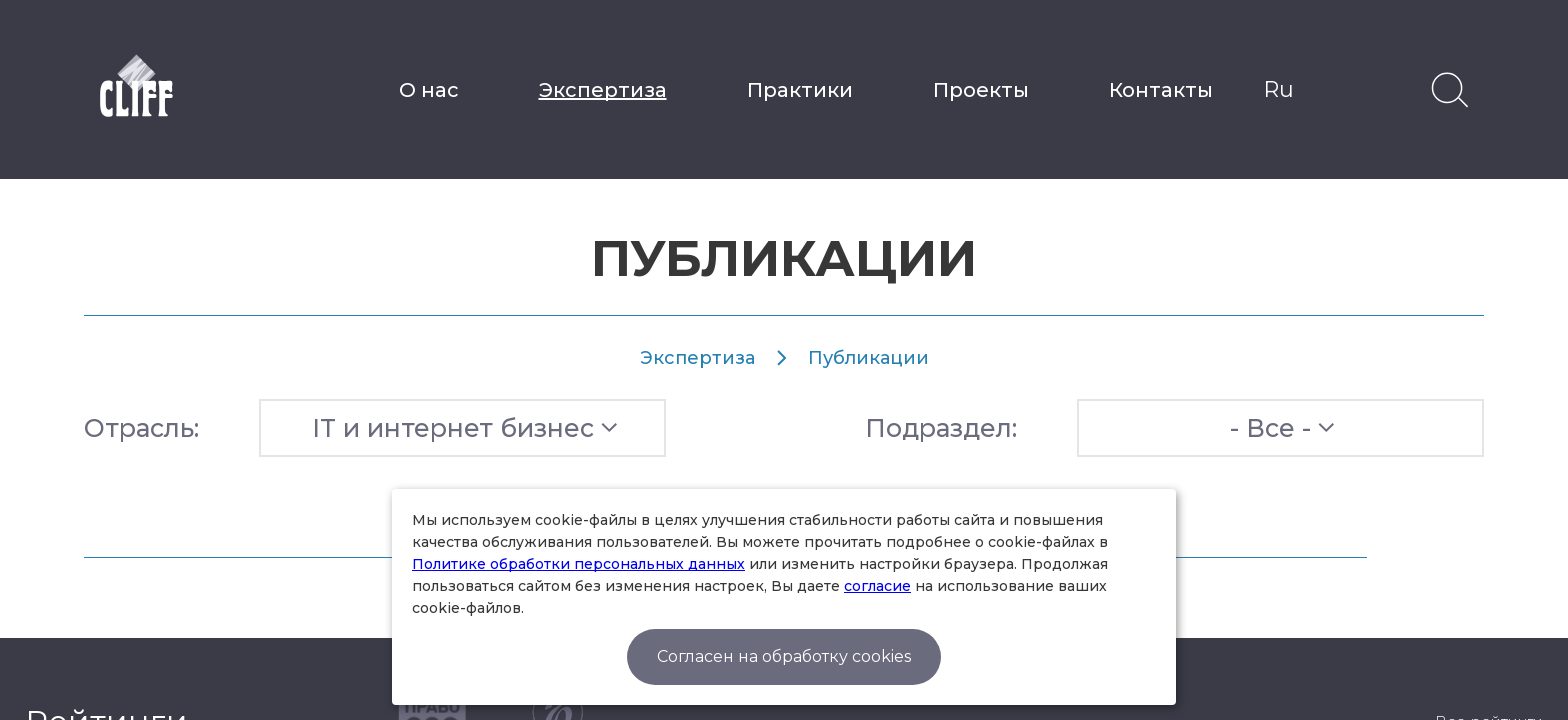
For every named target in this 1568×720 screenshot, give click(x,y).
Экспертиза (603, 90)
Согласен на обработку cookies (784, 656)
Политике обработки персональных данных (578, 564)
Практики (800, 90)
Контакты (1161, 90)
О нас (429, 90)
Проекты (981, 90)
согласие (877, 586)
